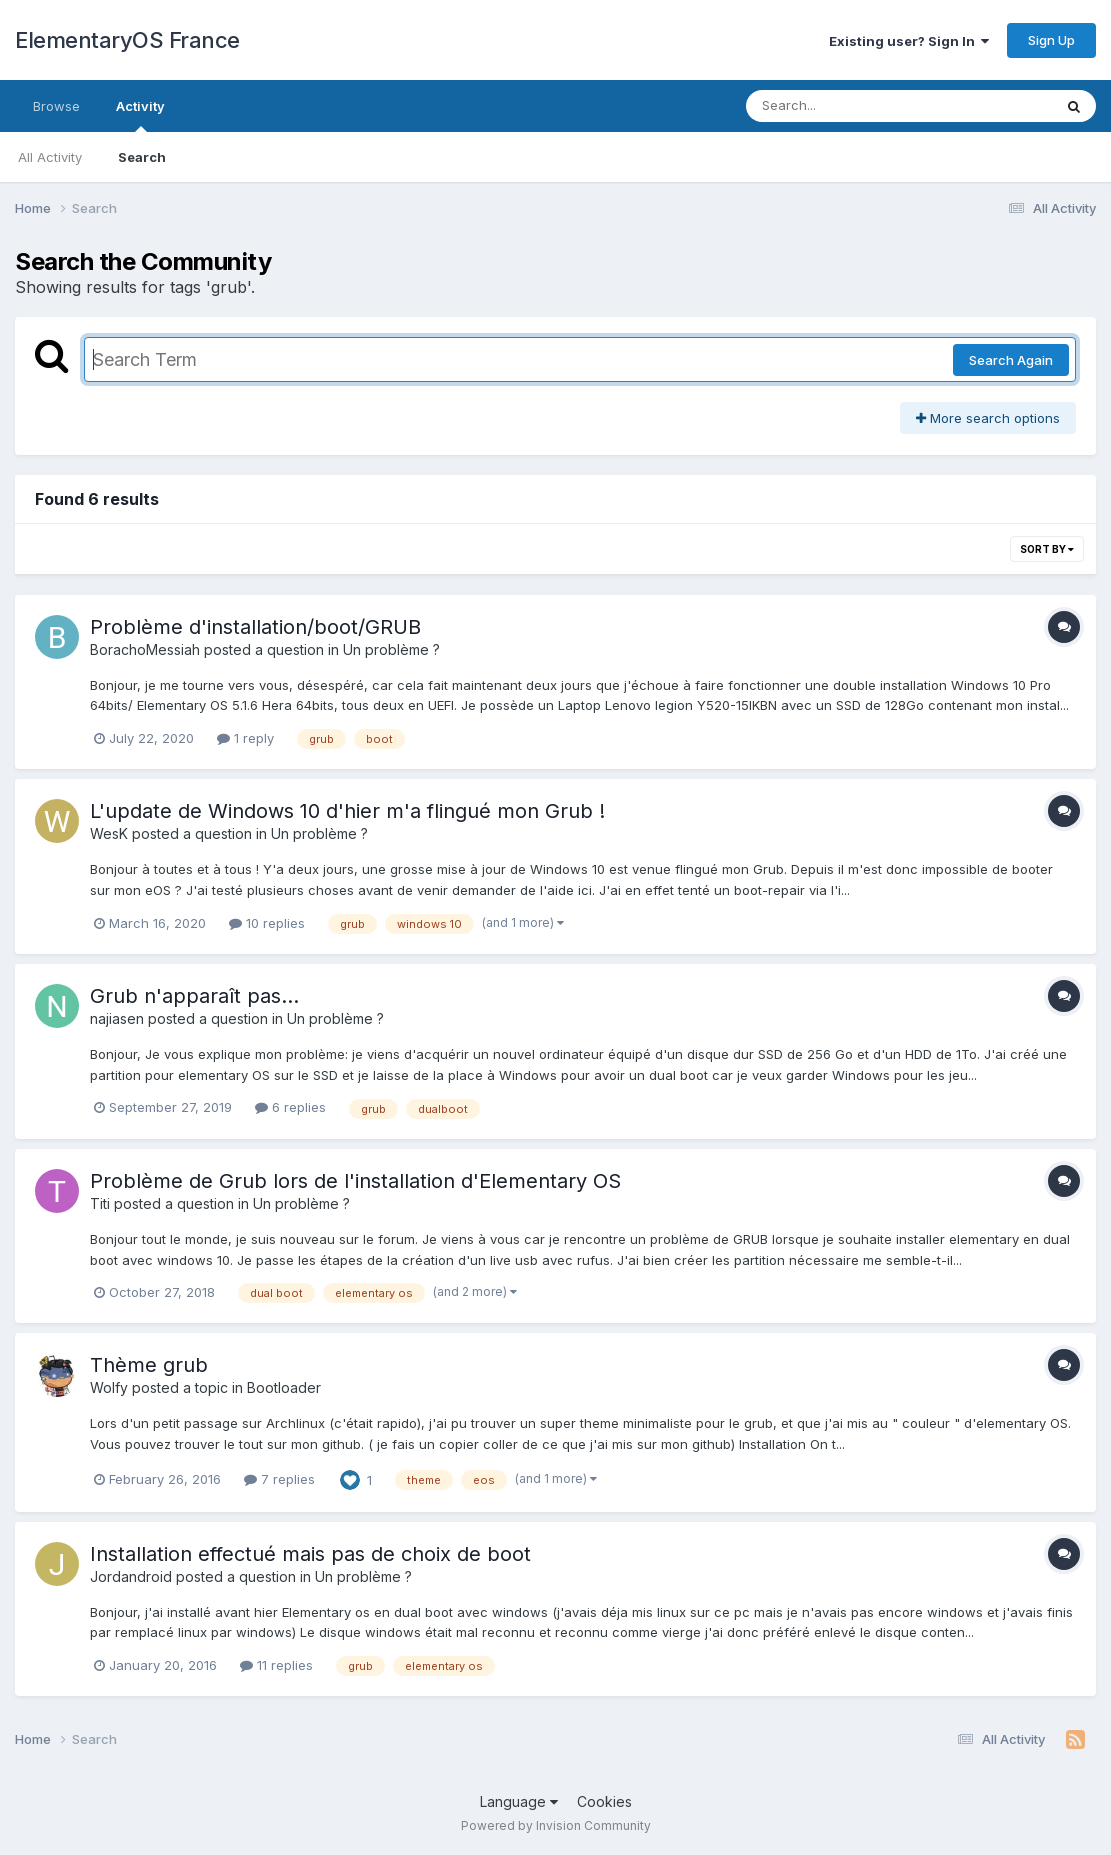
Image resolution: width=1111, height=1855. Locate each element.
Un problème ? (391, 649)
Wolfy (109, 1387)
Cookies (604, 1801)
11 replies (276, 1665)
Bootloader (284, 1387)
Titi (100, 1203)
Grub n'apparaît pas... (194, 996)
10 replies (267, 923)
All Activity (50, 157)
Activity (140, 115)
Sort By (1047, 549)
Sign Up (1051, 40)
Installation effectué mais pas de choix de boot (310, 1554)
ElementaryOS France (127, 40)
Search (142, 157)
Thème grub (149, 1365)
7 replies (279, 1479)
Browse (56, 106)
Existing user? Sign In (909, 41)
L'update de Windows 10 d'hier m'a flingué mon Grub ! (347, 811)
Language (519, 1801)
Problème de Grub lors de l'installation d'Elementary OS (355, 1181)
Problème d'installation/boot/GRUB (255, 627)
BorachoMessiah (145, 649)
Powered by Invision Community (556, 1825)
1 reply (245, 738)
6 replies (290, 1107)
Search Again (1011, 360)
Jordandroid (131, 1576)
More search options (988, 418)
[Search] (844, 106)
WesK (109, 833)
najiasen (117, 1018)
